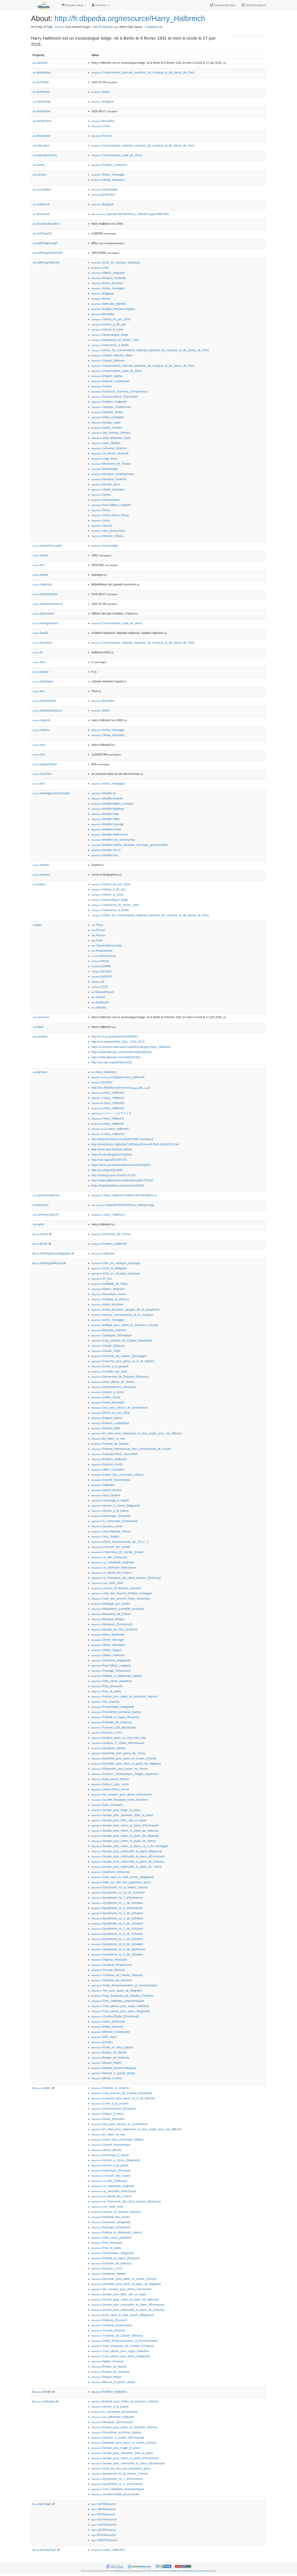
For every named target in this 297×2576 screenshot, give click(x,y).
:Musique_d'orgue (108, 1619)
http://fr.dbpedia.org (105, 26)
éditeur (41, 865)
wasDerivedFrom (46, 1195)
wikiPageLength (45, 243)
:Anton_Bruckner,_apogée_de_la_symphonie (125, 1309)
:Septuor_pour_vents (109, 1784)
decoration (42, 135)
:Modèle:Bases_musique (112, 803)
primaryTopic (45, 2549)
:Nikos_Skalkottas (108, 1634)
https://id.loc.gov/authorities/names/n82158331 (121, 1165)
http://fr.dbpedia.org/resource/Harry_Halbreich (129, 18)
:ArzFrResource (104, 2519)
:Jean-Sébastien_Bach (111, 438)
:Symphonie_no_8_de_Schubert (117, 1944)
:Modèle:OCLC (106, 850)
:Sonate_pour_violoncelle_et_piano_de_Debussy (128, 1861)
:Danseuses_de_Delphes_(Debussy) (120, 1376)
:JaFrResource (103, 2529)
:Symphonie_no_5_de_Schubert (117, 1928)
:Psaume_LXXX (106, 1732)
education (41, 145)
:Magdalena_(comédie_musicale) (117, 1608)
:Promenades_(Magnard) (112, 1706)
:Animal (98, 997)
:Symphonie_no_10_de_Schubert (118, 1892)
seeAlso (40, 1036)
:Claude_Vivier (105, 1350)
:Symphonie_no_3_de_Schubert (117, 1918)
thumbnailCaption (46, 223)
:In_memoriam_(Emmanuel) (114, 1521)
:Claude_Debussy (108, 360)
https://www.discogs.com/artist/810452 (115, 1057)
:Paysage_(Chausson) (110, 1670)
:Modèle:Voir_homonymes (113, 839)
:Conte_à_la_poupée (109, 1366)
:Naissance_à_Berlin (110, 345)
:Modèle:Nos (104, 855)
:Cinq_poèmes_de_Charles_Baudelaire (121, 1340)
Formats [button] (100, 5)
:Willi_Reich (104, 2037)
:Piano (100, 510)
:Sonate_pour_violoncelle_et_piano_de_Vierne (126, 1866)
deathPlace (42, 121)
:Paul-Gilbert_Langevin (111, 505)
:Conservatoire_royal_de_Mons (116, 155)
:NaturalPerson (102, 992)
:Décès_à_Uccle (107, 329)
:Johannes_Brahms (109, 448)
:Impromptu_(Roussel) (110, 1516)
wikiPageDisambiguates (53, 1253)
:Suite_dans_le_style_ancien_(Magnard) (122, 1877)
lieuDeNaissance (47, 710)
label (38, 1027)
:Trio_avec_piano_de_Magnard (116, 1990)
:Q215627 (101, 971)
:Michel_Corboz (106, 2078)
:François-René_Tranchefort (114, 396)
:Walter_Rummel (107, 2026)
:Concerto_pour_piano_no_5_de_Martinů (122, 1361)
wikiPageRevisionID (48, 252)
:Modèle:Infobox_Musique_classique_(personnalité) (129, 844)
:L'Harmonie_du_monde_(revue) (117, 1552)
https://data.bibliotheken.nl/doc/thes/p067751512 (122, 1180)
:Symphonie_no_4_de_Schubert (117, 1923)
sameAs (40, 1072)
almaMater (42, 72)
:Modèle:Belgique (107, 808)
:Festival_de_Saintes (109, 1443)
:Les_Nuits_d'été (107, 1583)
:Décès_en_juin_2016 (110, 319)
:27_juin (101, 1278)
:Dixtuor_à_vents (107, 1392)
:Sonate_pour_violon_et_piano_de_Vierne (123, 1841)
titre (39, 783)
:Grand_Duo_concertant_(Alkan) (117, 1474)
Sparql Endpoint (254, 5)
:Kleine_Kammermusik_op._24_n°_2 (120, 1541)
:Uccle (100, 126)
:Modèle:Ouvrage (107, 824)
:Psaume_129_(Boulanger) (113, 1727)
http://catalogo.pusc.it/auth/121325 (113, 1175)
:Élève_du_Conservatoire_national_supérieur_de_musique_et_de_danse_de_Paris (150, 350)
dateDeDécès (45, 594)
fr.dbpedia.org (154, 26)
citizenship (42, 101)
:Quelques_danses (108, 1748)
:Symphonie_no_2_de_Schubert (117, 1913)
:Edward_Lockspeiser (110, 381)
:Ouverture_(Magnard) (110, 1660)
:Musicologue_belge (109, 334)
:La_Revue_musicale (110, 453)
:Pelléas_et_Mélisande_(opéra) (116, 1676)
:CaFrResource (103, 2524)
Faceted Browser (223, 5)
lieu (39, 691)
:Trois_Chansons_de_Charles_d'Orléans (122, 1995)
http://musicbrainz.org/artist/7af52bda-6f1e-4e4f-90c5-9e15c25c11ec (135, 1144)
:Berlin (100, 91)
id (37, 652)
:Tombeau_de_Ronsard (111, 1980)
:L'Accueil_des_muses (110, 1547)
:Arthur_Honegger (108, 174)
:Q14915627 (103, 194)
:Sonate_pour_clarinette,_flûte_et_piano (122, 1815)
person (59, 26)
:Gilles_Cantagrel (107, 417)
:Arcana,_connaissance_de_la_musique (122, 1314)
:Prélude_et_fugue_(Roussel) (115, 1717)
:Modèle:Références (109, 834)
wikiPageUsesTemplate (51, 793)
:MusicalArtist (101, 950)
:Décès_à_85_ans (108, 324)
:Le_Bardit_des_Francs (111, 1572)
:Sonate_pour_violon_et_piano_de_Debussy (125, 1830)
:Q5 (97, 981)
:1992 (100, 267)
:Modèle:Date (105, 814)
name (38, 1224)
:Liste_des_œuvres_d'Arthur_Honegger (121, 1593)
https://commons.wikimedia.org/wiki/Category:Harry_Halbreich (131, 1047)
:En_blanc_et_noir (108, 1438)
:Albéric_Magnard (107, 272)
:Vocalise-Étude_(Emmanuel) (115, 2016)
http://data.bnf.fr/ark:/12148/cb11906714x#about (122, 1139)
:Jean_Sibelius (105, 443)
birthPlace (41, 91)
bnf (38, 565)
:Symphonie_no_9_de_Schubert (117, 1954)
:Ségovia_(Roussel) (109, 1959)
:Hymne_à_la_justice (109, 1510)
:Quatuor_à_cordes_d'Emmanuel (117, 1743)
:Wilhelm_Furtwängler (110, 2031)
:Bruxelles (102, 121)
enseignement (45, 623)
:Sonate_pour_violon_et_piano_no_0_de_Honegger (129, 1846)
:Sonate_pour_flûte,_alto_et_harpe (118, 1820)
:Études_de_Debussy (110, 2057)
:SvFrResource (103, 2504)
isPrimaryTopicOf (46, 1214)
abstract (40, 62)
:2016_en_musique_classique (115, 1273)
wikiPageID (42, 233)
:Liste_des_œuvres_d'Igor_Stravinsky (120, 1598)
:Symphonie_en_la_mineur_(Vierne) (119, 1887)
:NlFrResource (103, 2509)
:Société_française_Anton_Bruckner (119, 1799)
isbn (39, 662)
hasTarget (43, 2504)
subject (39, 884)
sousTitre (42, 774)
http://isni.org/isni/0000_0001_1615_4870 (117, 1041)
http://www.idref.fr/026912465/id (111, 1149)
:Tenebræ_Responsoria (111, 1964)
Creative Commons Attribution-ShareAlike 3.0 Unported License (183, 2571)
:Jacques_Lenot (106, 1526)
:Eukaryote (100, 1002)
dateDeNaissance (48, 603)
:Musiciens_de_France (111, 463)
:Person (98, 930)
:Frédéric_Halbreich (109, 165)
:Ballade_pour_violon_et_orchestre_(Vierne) (124, 1325)
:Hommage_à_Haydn (110, 1500)
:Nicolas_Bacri (105, 484)
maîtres (41, 730)
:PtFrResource (103, 2514)
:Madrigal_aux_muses (110, 1603)
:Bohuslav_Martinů (108, 303)
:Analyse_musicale (108, 278)
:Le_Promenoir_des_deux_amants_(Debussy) (126, 1577)
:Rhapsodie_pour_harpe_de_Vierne (119, 1768)
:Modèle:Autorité (107, 798)
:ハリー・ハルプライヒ (111, 1113)
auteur (43, 2088)
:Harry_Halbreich (103, 1072)
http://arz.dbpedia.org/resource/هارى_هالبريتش (120, 1087)
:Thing (97, 925)
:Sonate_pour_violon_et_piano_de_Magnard (125, 1835)
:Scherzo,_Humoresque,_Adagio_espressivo (125, 1774)
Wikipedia (119, 2571)
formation (42, 642)
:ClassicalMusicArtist (106, 945)
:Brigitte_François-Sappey (113, 309)
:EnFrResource (103, 2535)
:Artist (97, 940)
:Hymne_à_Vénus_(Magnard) (115, 1505)
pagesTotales (45, 764)
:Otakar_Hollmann (108, 1655)
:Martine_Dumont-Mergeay (113, 2068)
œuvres (41, 874)
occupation (42, 189)
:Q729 (99, 986)
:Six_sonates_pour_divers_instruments (121, 1794)
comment (41, 1017)
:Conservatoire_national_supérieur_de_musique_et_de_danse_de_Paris (142, 72)
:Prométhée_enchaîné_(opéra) (116, 1712)
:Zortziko (102, 2042)
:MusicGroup (103, 956)
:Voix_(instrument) (108, 530)
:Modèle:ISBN (105, 819)
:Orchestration (105, 499)
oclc (39, 754)
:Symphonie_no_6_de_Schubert (117, 1933)
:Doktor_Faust (105, 1397)
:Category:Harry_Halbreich (118, 1077)
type (37, 925)
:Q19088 (101, 966)
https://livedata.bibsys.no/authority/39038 (117, 1185)
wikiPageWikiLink (46, 262)
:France (101, 135)
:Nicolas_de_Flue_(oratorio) (114, 1629)
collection (42, 584)
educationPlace (45, 155)
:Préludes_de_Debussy (111, 1722)
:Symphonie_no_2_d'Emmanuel (117, 1908)
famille (40, 633)
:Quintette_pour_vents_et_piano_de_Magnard (126, 1763)
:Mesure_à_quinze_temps (113, 2073)
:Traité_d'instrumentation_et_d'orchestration (124, 1985)
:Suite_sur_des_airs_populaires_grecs (121, 1882)
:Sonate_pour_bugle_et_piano (115, 1810)
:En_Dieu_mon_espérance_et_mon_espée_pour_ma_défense (136, 1433)
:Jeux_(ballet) (105, 1536)
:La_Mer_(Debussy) (109, 1557)
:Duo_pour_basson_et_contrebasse (119, 1407)
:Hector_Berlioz (106, 1490)
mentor (39, 174)
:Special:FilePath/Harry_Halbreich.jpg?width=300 (130, 214)
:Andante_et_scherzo (110, 1299)
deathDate (41, 111)
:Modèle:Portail (106, 829)
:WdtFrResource (104, 2540)
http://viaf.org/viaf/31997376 (109, 1159)
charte (40, 574)
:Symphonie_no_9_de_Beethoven (118, 1949)
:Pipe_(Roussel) (106, 1686)
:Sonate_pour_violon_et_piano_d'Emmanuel (125, 1825)
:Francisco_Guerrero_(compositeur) (119, 391)
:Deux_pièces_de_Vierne (112, 1381)
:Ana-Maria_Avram (108, 1294)
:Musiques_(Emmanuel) (111, 1624)
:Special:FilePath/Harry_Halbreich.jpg (122, 1205)
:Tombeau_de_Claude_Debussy (117, 1975)
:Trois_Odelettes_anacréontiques (117, 2001)
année (40, 555)
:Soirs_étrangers (107, 1804)
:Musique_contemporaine (112, 474)
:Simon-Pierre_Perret (110, 515)
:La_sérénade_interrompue (114, 1567)
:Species (98, 1007)
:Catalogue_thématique (111, 1335)
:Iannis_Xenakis (106, 427)
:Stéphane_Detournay (110, 1872)
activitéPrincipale (47, 545)
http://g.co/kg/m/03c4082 (107, 1170)
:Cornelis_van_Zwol (109, 1371)
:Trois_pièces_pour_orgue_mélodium (120, 2006)
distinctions (43, 613)
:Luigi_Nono (104, 458)
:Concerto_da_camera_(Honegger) (119, 1356)
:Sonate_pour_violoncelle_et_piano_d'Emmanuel (127, 1856)
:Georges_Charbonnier (111, 407)
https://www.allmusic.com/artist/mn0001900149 (121, 1052)
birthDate (41, 82)
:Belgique (102, 101)
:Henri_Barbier (105, 1495)
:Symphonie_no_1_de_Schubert (117, 1903)
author (41, 1234)
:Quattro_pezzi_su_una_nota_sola (118, 1737)
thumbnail (41, 214)
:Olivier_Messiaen (108, 179)
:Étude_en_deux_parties (112, 2047)
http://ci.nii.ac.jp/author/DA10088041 (114, 1036)
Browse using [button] (74, 5)
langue (41, 671)
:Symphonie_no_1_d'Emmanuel (117, 1897)
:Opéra (101, 494)
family (39, 165)
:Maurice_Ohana (107, 536)
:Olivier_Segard (106, 1650)
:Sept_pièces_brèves (110, 1779)
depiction (41, 1205)
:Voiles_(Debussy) (108, 2021)
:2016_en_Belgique (109, 1268)
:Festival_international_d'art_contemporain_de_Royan (131, 1449)
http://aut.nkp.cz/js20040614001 (111, 1062)
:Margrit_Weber (106, 2062)
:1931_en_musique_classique (115, 1263)
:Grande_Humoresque (110, 1479)
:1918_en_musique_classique (115, 262)
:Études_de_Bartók (108, 2052)
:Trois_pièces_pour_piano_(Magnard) (120, 2011)
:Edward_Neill (105, 1428)
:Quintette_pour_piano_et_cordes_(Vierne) (124, 1758)
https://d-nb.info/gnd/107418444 (111, 1154)
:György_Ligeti (105, 422)
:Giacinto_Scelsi (107, 412)
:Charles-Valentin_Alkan (112, 355)
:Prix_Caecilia (105, 1701)
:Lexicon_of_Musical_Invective (116, 1588)
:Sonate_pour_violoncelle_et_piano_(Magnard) (126, 1851)
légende (41, 720)
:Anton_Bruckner (107, 283)
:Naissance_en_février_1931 (115, 340)
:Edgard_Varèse (107, 376)
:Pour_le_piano (106, 1691)
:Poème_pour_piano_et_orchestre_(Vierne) (124, 1696)
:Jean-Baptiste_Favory (111, 1531)
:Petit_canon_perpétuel (111, 1681)
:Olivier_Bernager (107, 1639)
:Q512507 (101, 1082)
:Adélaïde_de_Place (109, 1283)
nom (39, 744)
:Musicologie (104, 189)
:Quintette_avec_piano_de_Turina (118, 1753)
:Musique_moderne (108, 479)
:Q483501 (101, 976)
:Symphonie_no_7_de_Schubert (117, 1939)
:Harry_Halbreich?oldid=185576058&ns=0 (124, 1195)
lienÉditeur (43, 681)
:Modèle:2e (103, 793)
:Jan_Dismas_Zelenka (110, 432)
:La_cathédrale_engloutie (112, 1562)
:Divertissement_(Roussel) (113, 1387)
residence (41, 204)
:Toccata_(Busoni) (108, 1970)
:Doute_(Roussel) (107, 1402)
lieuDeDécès (44, 700)
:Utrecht (101, 525)
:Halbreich (103, 1253)
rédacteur (45, 2401)
